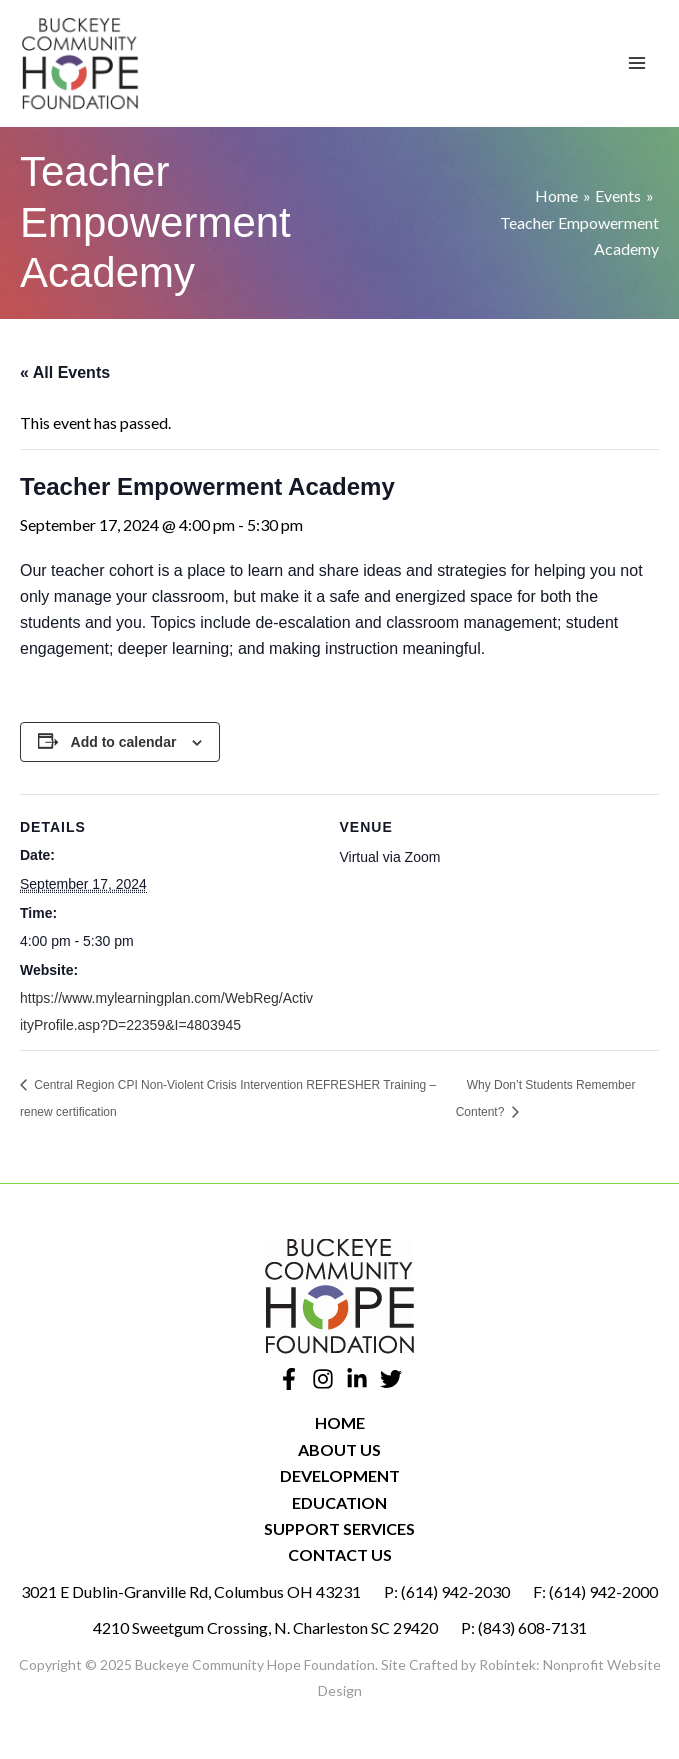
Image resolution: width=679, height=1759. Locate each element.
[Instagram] (323, 1379)
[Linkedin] (357, 1379)
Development (340, 1475)
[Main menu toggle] (637, 63)
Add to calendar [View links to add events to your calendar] (124, 742)
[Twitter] (391, 1379)
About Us (339, 1449)
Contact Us (340, 1554)
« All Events (65, 372)
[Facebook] (289, 1379)
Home (340, 1422)
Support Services (339, 1528)
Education (339, 1502)
